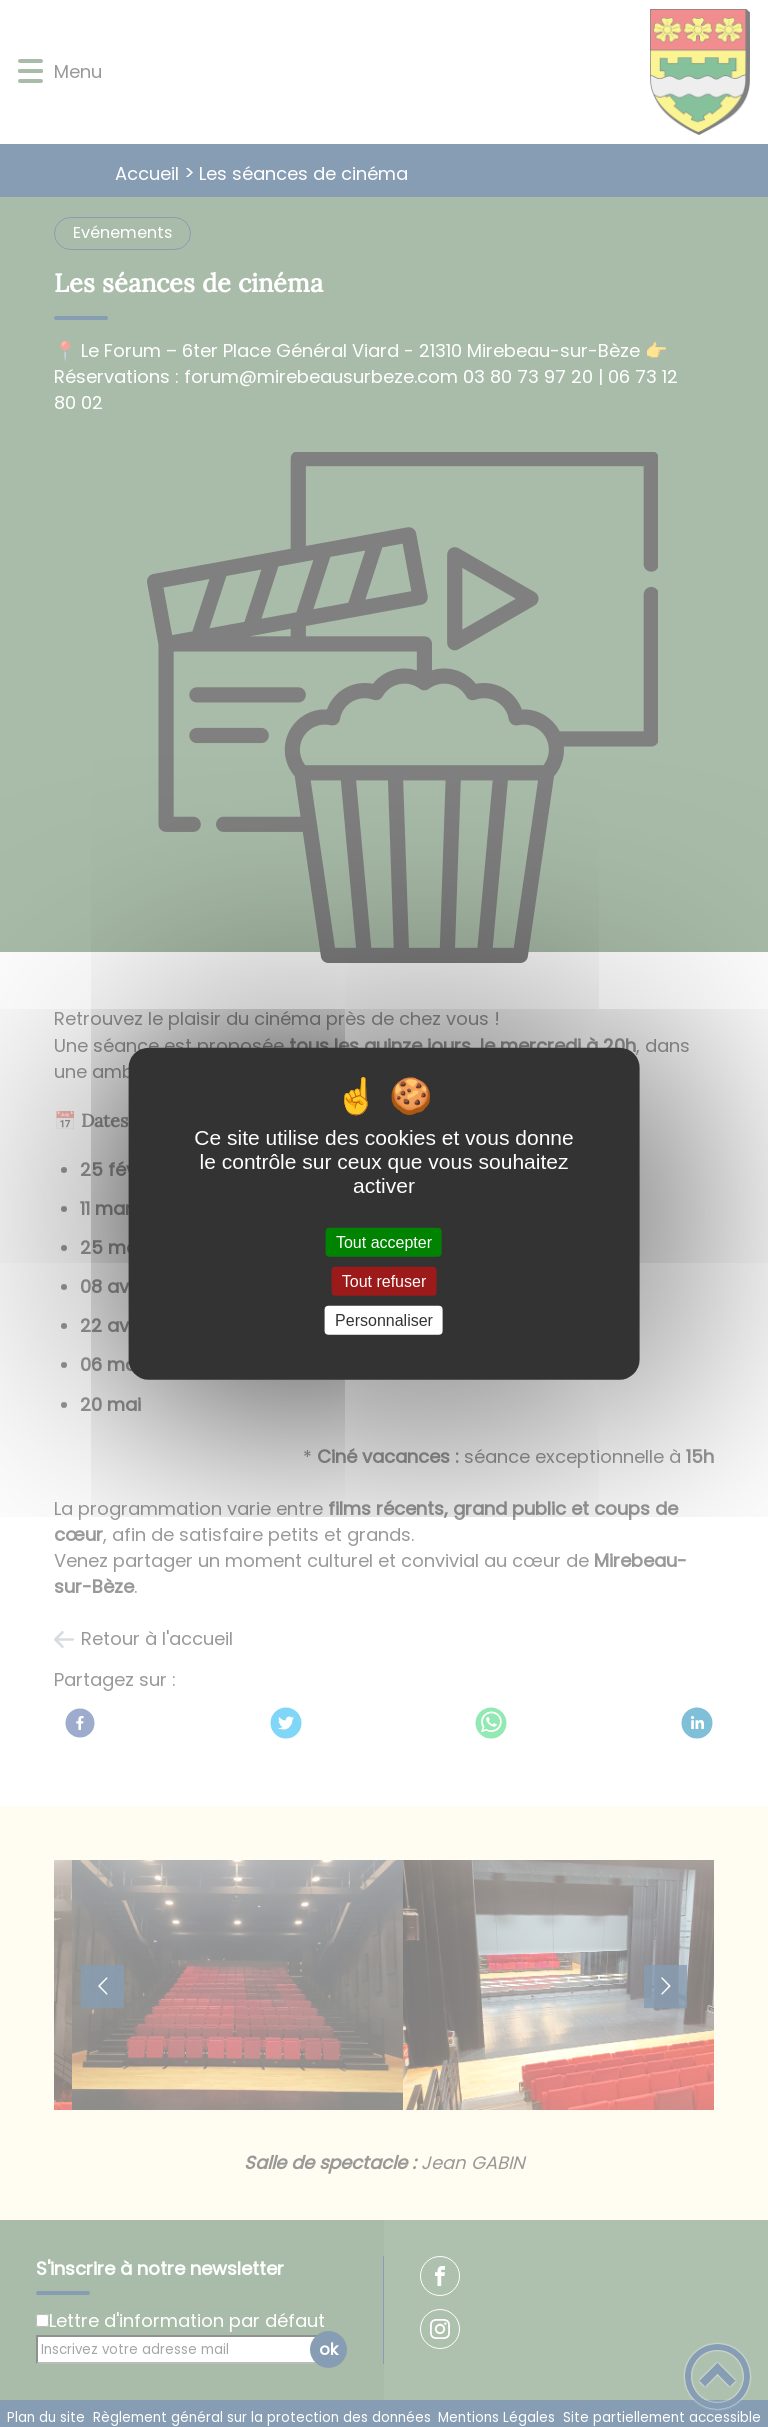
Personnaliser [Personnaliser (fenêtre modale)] (384, 1320)
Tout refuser (384, 1280)
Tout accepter (384, 1241)
